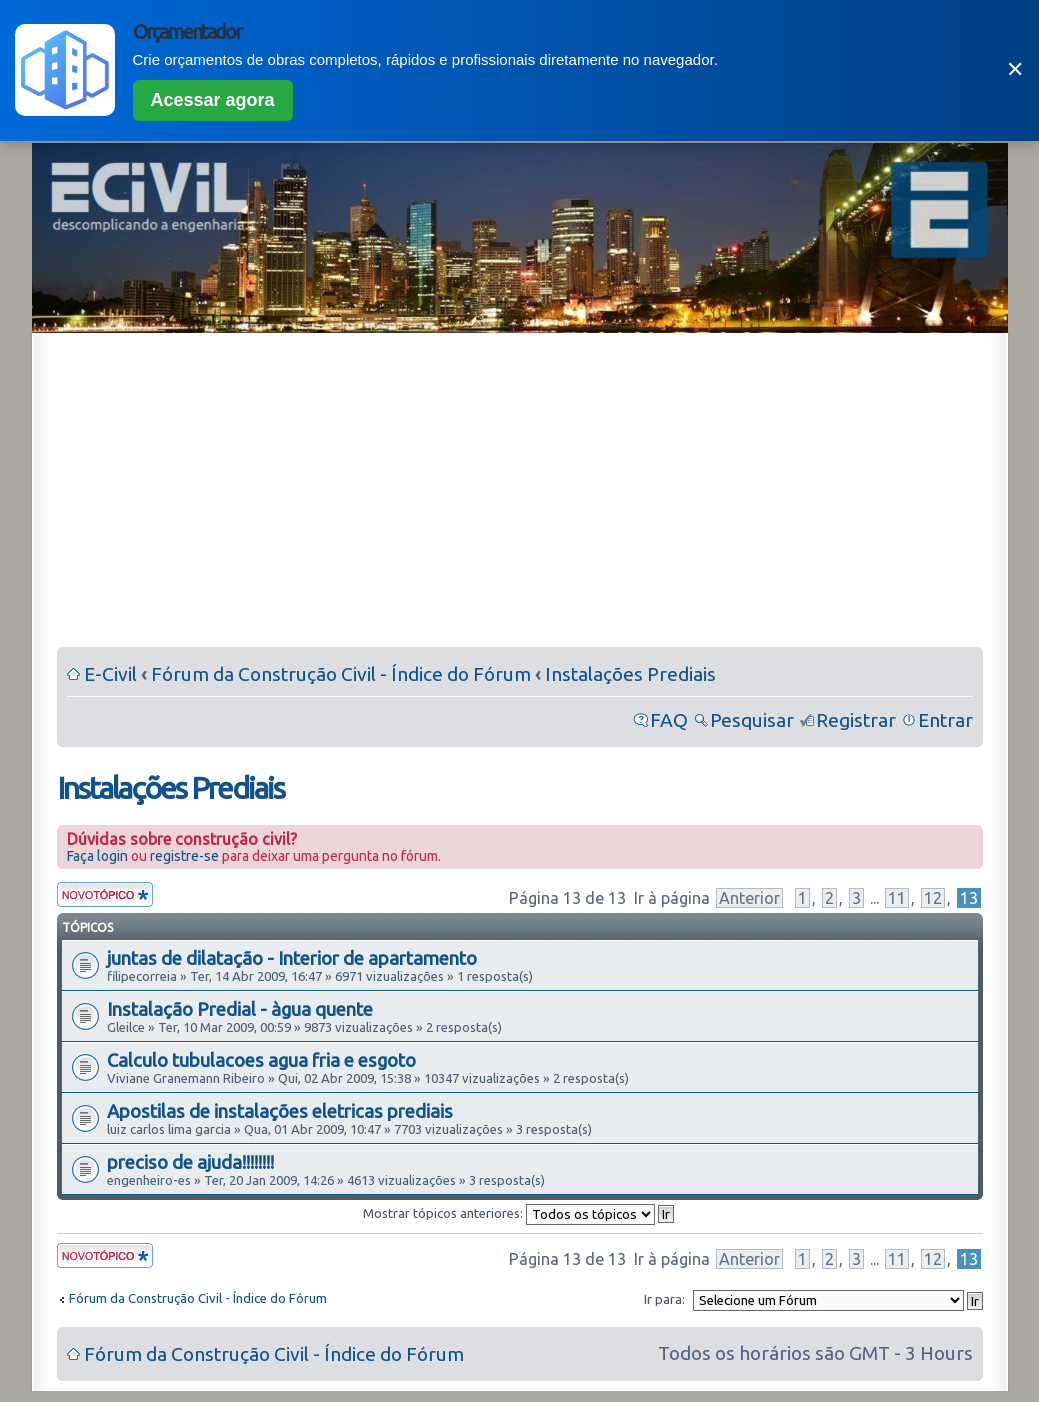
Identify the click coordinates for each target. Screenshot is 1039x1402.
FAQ (669, 720)
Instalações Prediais (630, 674)
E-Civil (110, 674)
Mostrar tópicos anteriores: (518, 1213)
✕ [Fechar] (1015, 69)
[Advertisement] (520, 494)
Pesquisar (752, 720)
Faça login (97, 856)
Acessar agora (213, 100)
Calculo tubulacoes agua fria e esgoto (261, 1060)
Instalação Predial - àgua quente (240, 1009)
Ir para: (664, 1299)
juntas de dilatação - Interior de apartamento (292, 958)
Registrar (856, 720)
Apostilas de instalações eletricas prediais (280, 1111)
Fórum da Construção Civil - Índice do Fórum (341, 674)
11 (897, 898)
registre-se (184, 856)
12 (933, 898)
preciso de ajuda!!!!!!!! (190, 1162)
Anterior (749, 898)
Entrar (945, 720)
